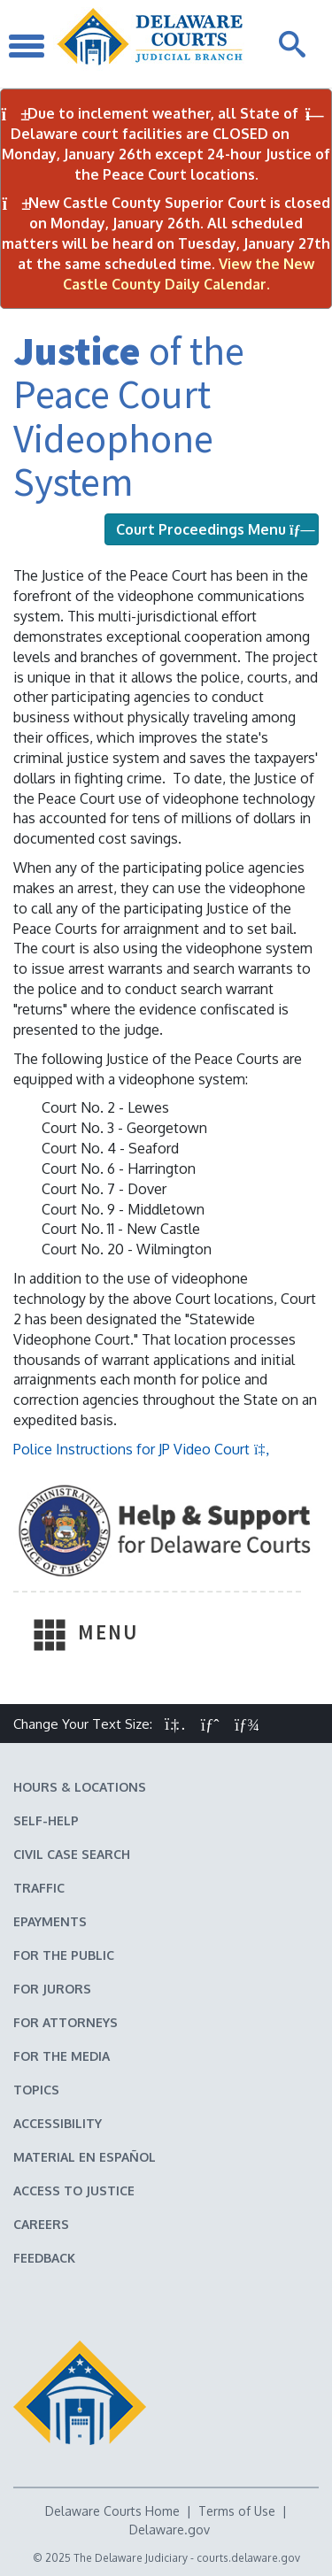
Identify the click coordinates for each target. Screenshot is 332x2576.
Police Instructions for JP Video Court (142, 1449)
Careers (41, 2224)
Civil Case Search (71, 1854)
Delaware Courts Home (112, 2510)
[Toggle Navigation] (26, 44)
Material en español (84, 2156)
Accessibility (57, 2123)
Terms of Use (236, 2510)
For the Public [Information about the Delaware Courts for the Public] (63, 1955)
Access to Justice (74, 2190)
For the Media (61, 2055)
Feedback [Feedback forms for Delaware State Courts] (44, 2257)
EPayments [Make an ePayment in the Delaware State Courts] (50, 1921)
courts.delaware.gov (248, 2557)
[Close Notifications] (314, 115)
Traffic (39, 1887)
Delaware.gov (169, 2529)
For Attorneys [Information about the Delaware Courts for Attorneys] (65, 2022)
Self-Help (46, 1820)
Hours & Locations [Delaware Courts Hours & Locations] (79, 1786)
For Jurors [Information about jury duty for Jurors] (52, 1988)
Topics (36, 2089)
